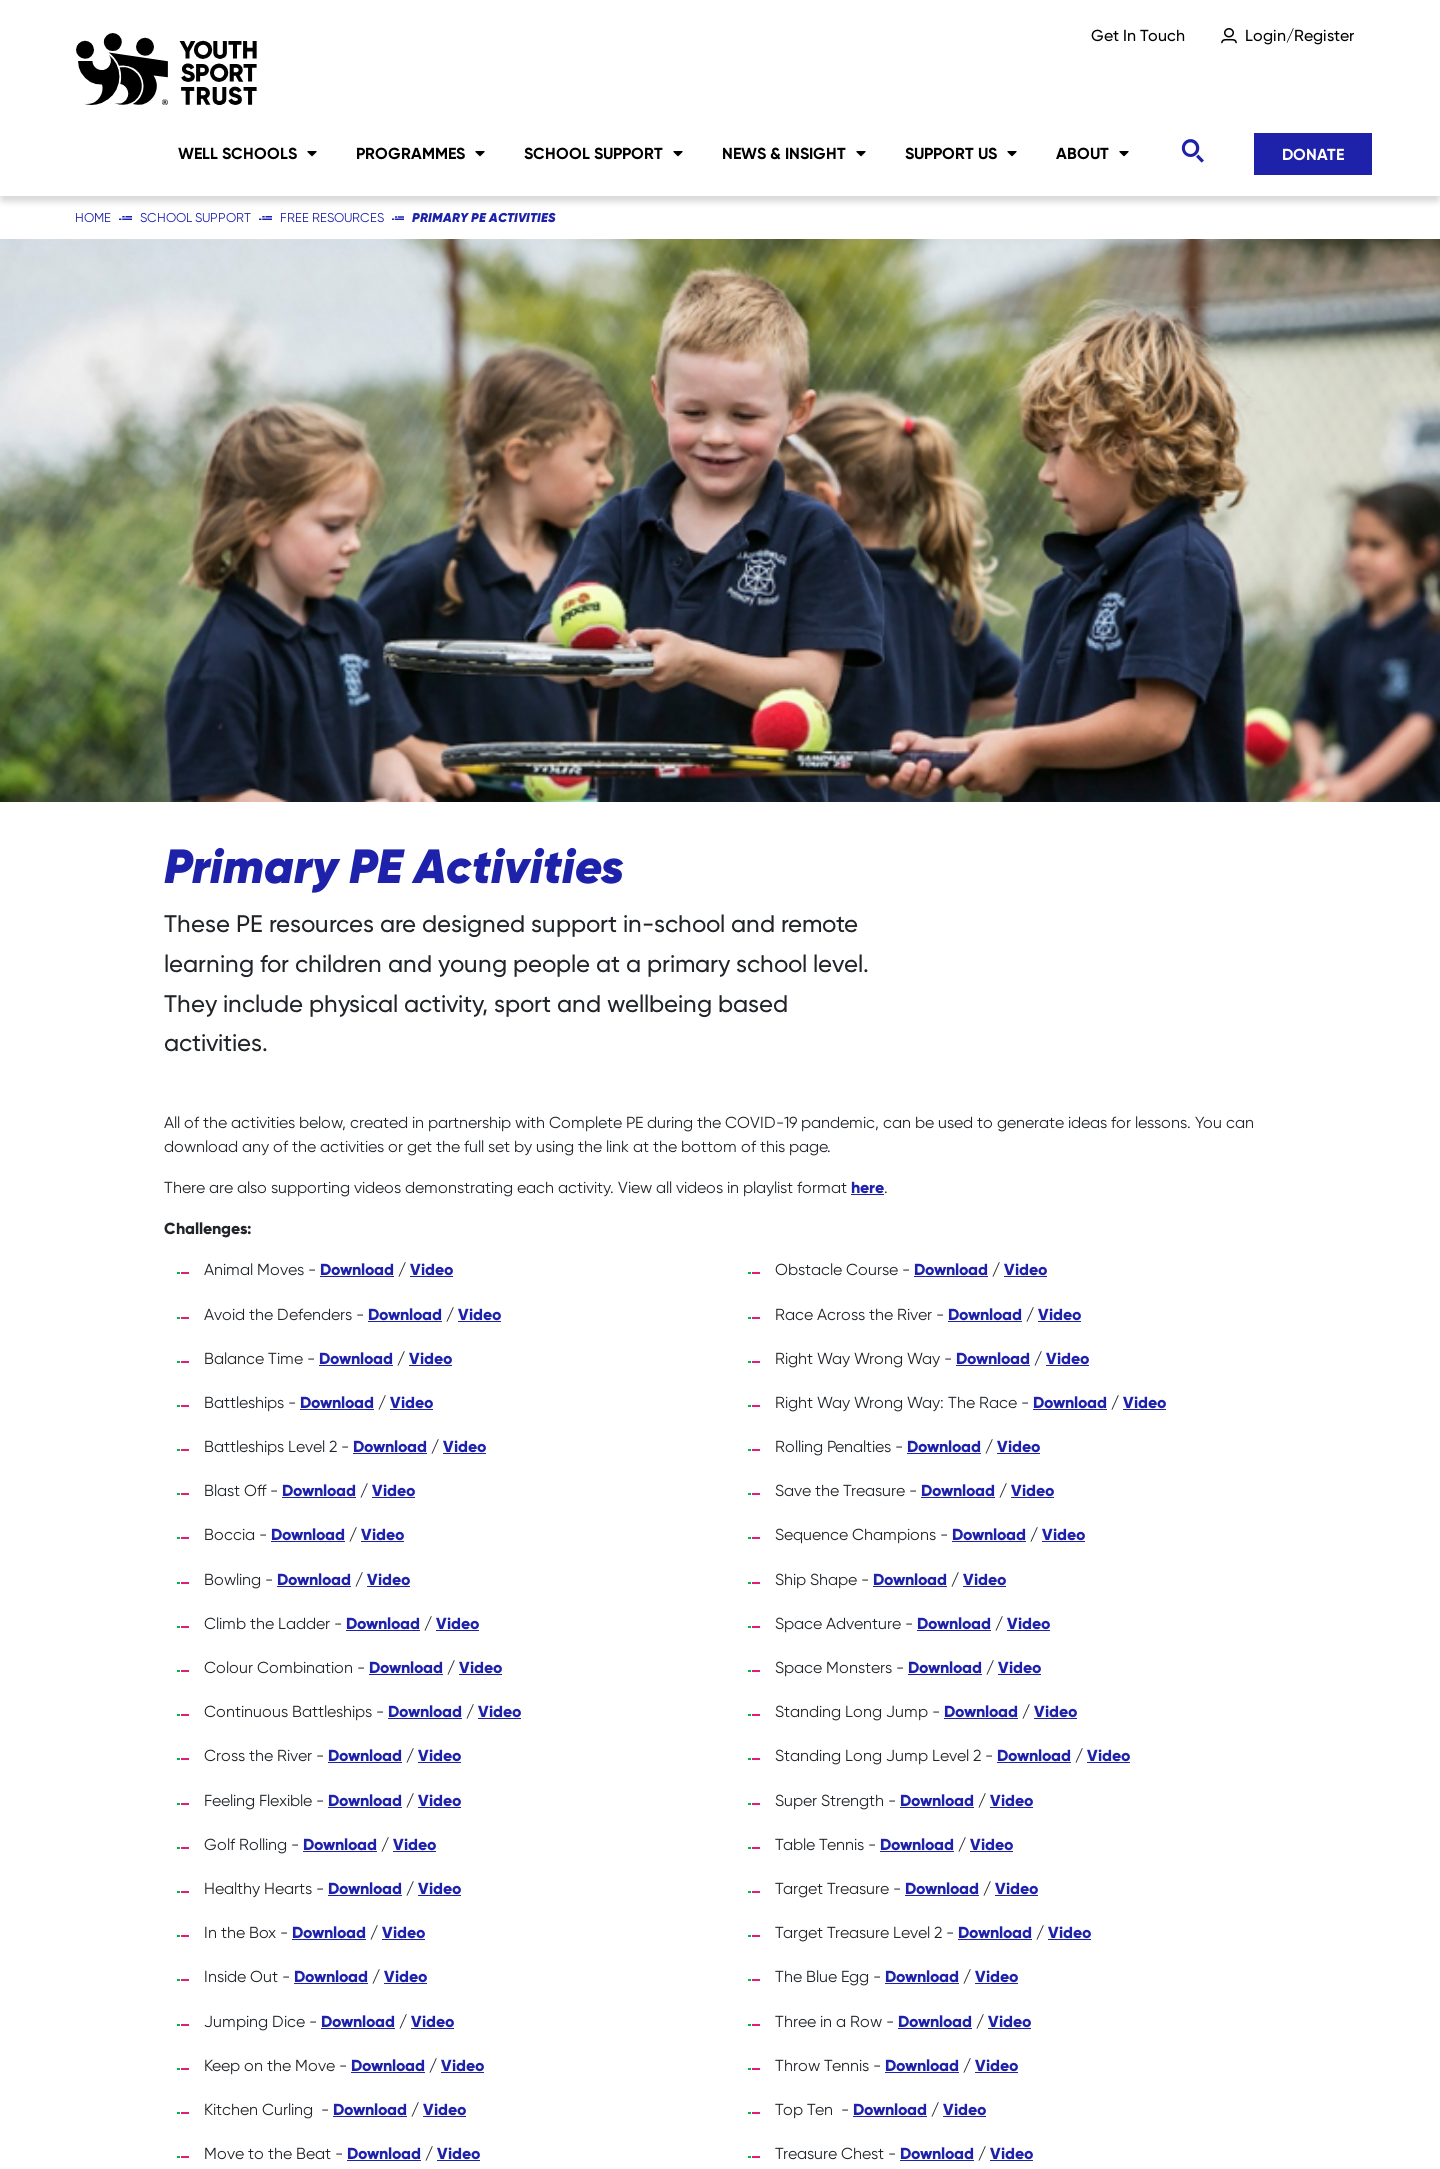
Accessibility (813, 2119)
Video (431, 706)
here (867, 624)
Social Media (471, 2119)
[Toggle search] (1192, 151)
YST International (993, 2119)
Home (93, 217)
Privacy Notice (643, 2119)
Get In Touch (1138, 35)
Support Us (961, 153)
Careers (194, 2119)
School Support (603, 153)
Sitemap (322, 2119)
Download (357, 706)
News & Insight (794, 153)
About (1092, 153)
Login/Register (1299, 35)
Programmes (420, 153)
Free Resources (332, 217)
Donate (1313, 154)
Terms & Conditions (1201, 2119)
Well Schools (247, 153)
